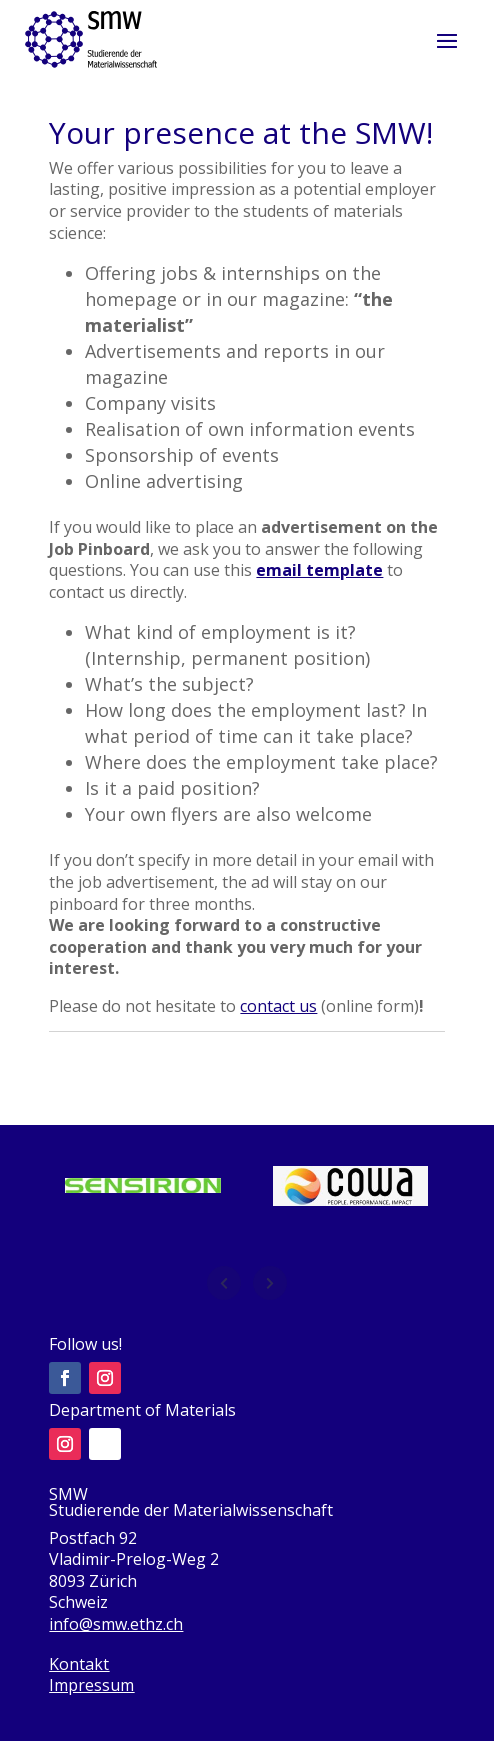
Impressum (91, 1685)
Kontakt (79, 1664)
